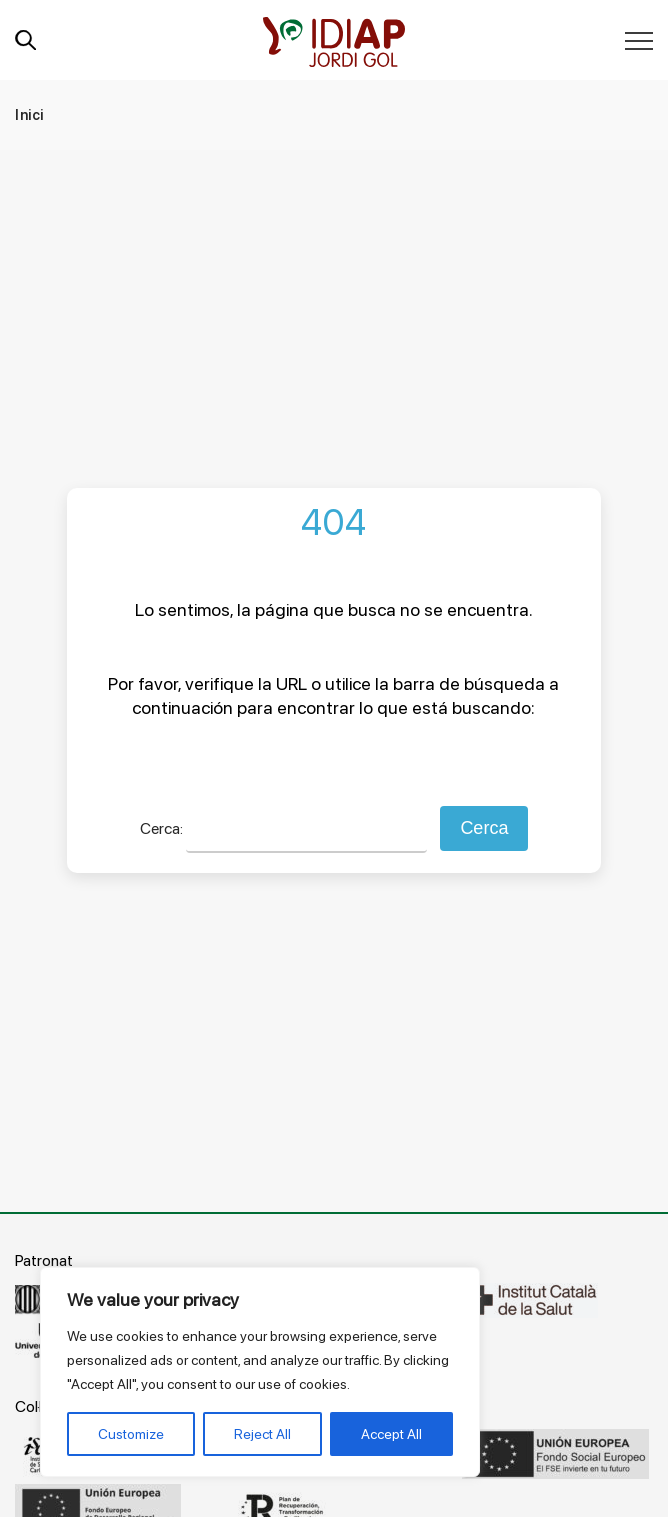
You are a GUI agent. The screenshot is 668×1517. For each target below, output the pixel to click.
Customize (131, 1434)
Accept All (391, 1434)
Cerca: (161, 828)
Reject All (262, 1434)
